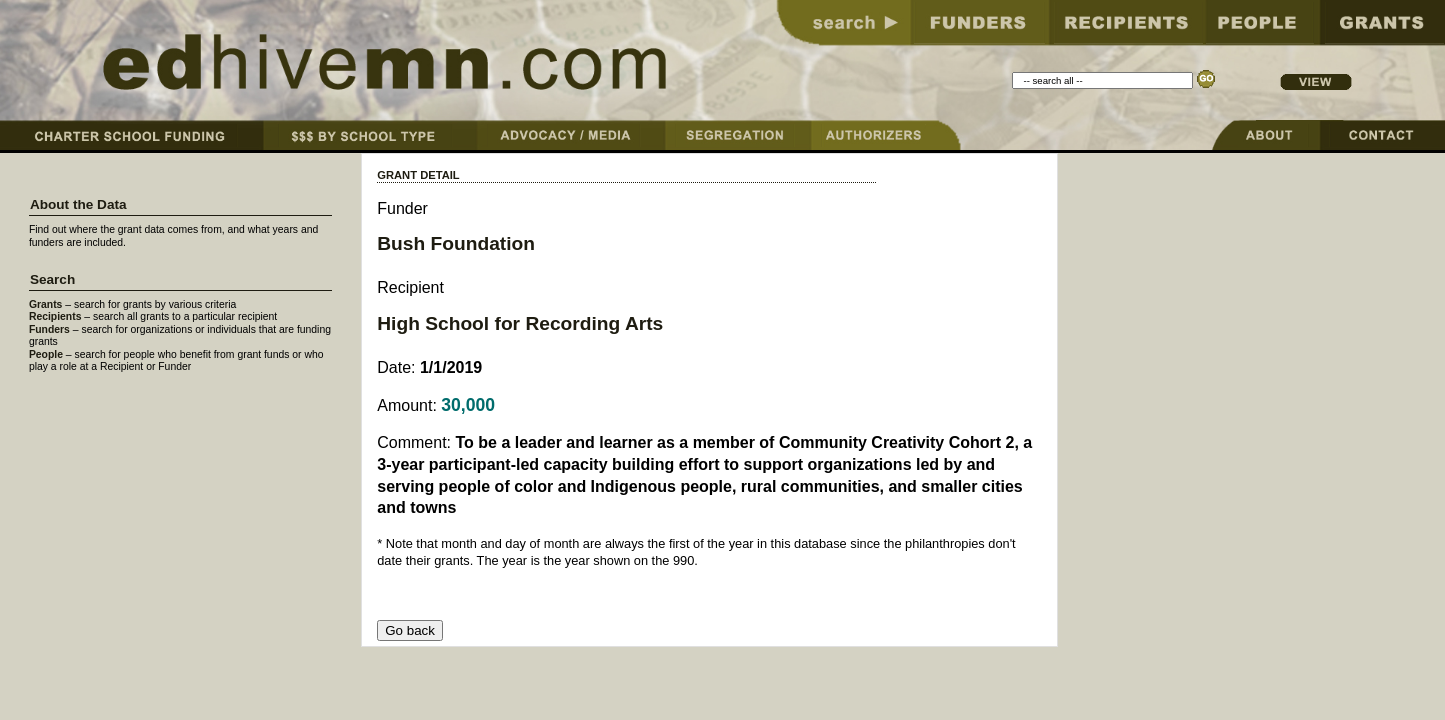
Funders (49, 329)
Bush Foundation (456, 243)
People (46, 354)
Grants (46, 304)
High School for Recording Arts (520, 323)
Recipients (55, 316)
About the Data (78, 204)
